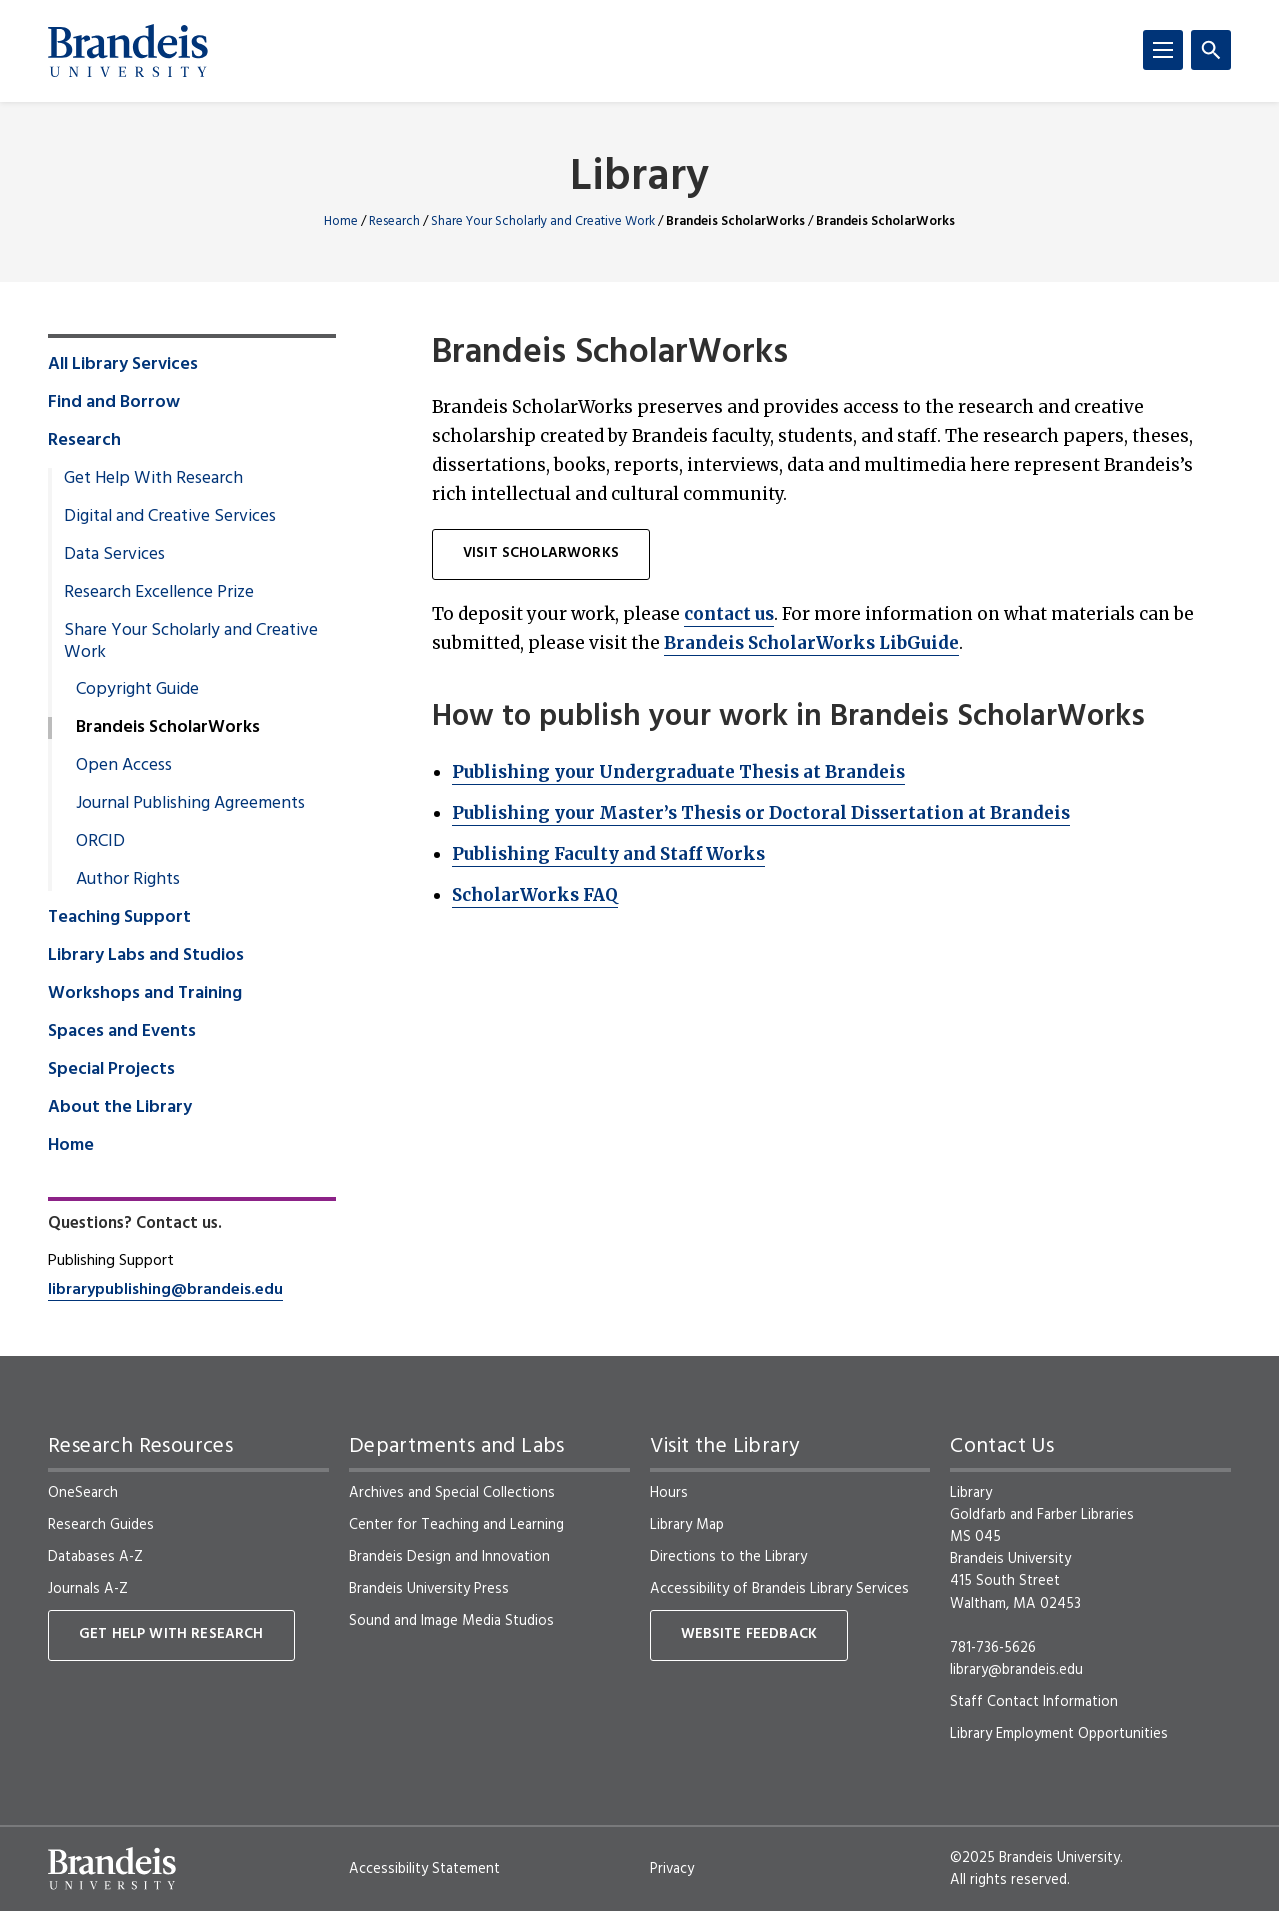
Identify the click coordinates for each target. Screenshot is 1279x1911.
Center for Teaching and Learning (456, 1525)
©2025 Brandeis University (1035, 1858)
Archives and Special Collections (452, 1493)
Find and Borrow (114, 403)
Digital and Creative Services (170, 517)
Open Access (124, 766)
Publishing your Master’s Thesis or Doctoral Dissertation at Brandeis (761, 813)
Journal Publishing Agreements (190, 804)
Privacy (672, 1869)
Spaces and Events (122, 1032)
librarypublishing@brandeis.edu (165, 1290)
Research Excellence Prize (159, 593)
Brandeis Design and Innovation (449, 1557)
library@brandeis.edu (1016, 1670)
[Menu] (1163, 50)
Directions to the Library (728, 1557)
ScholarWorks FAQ (535, 895)
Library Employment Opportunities (1059, 1734)
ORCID (100, 842)
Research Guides (101, 1525)
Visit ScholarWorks (541, 553)
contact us (729, 614)
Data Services (114, 555)
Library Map (687, 1525)
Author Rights (128, 880)
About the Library (120, 1108)
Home (341, 221)
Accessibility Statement (424, 1869)
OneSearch (83, 1493)
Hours (669, 1493)
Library (639, 178)
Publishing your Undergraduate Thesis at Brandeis (678, 772)
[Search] (1211, 50)
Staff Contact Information (1034, 1702)
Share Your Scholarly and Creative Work (543, 221)
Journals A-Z (88, 1589)
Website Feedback (749, 1634)
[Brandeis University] (128, 51)
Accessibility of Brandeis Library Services (779, 1589)
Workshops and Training (145, 994)
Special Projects (111, 1070)
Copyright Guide (137, 690)
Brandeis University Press (429, 1589)
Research (394, 221)
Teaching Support (119, 918)
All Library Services (123, 365)
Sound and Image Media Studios (451, 1621)
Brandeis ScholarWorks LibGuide (811, 643)
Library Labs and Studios (146, 956)
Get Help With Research (153, 479)
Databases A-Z (95, 1557)
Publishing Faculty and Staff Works (608, 854)
